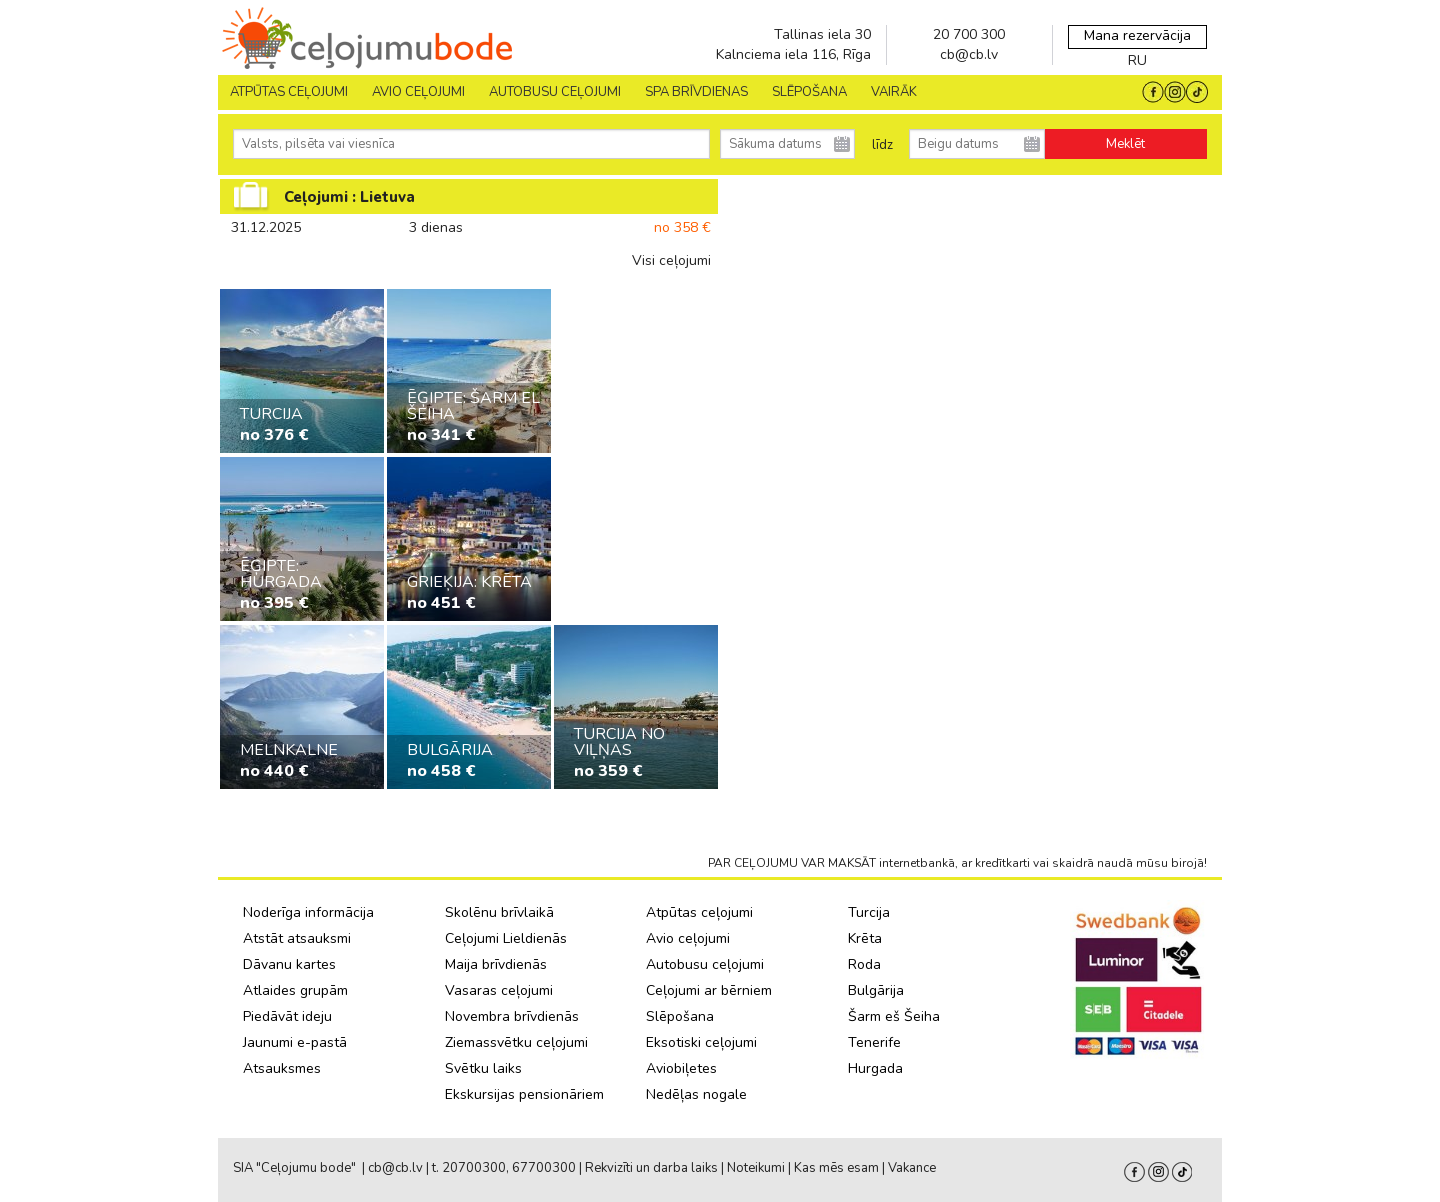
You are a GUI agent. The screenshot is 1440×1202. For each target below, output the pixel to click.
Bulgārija (876, 990)
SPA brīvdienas (696, 92)
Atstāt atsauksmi (297, 938)
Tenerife (874, 1042)
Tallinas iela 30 (822, 34)
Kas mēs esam (836, 1168)
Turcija (869, 912)
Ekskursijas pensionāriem (524, 1094)
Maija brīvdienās (496, 964)
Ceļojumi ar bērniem (709, 990)
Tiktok (1182, 1172)
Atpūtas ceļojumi (289, 92)
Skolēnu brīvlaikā (499, 912)
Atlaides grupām (295, 990)
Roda (864, 964)
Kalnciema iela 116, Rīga (793, 54)
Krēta (865, 938)
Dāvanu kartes (289, 964)
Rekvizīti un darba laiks (651, 1168)
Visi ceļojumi (671, 260)
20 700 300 (969, 34)
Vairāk (894, 92)
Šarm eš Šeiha (894, 1016)
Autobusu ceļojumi (705, 964)
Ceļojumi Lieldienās (506, 938)
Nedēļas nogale (696, 1094)
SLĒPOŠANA (809, 92)
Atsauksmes (282, 1068)
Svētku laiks (483, 1068)
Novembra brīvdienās (512, 1016)
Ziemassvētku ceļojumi (516, 1042)
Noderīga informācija (308, 912)
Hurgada (875, 1068)
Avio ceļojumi (688, 938)
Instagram (1158, 1172)
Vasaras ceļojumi (499, 990)
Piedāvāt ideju (287, 1016)
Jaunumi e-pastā (295, 1042)
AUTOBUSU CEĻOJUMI (555, 92)
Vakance (912, 1168)
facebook (1134, 1172)
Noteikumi (756, 1168)
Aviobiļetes (681, 1068)
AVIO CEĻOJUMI (418, 92)
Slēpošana (680, 1016)
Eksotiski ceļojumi (701, 1042)
